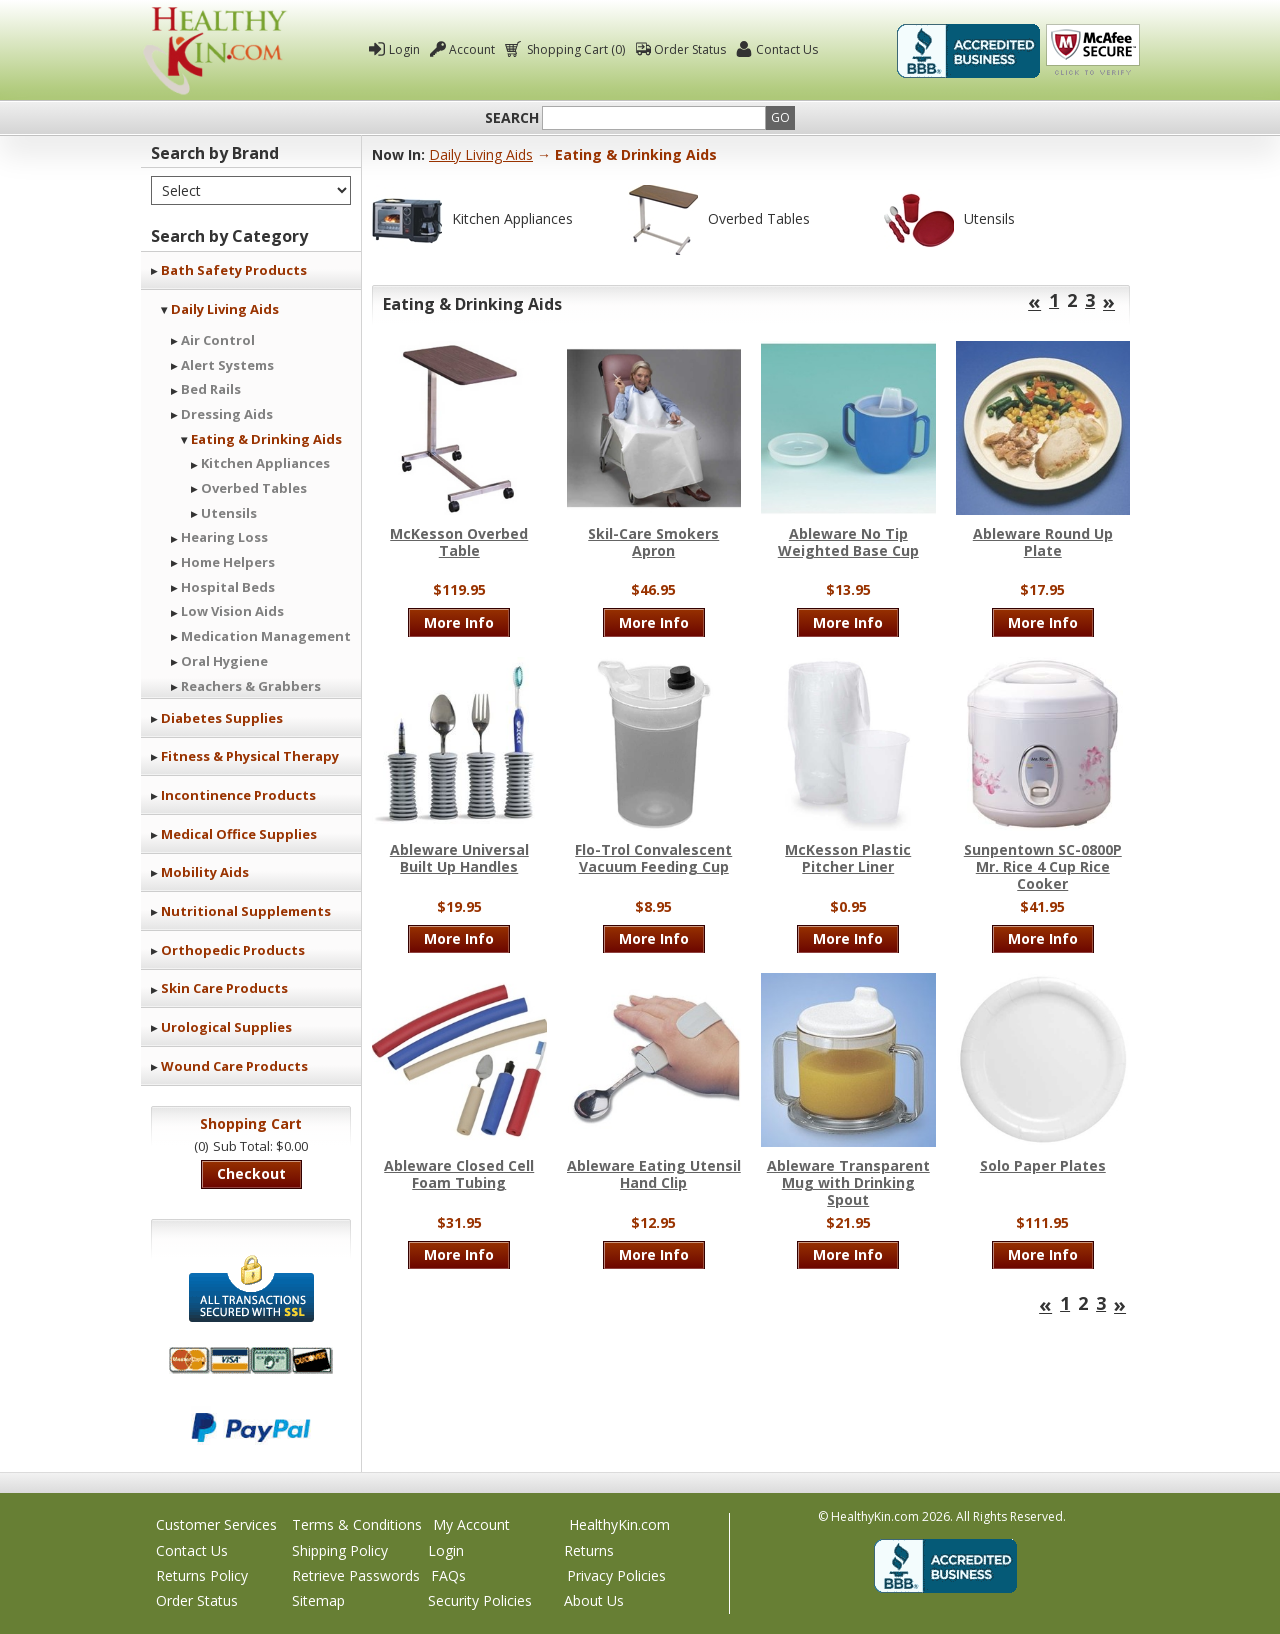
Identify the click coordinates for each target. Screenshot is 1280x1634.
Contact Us (787, 49)
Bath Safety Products (234, 270)
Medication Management (266, 636)
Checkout (251, 1173)
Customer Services (216, 1524)
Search (512, 118)
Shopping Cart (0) (574, 49)
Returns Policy (202, 1575)
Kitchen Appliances (265, 463)
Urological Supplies (226, 1027)
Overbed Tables (254, 488)
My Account (471, 1524)
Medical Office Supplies (239, 834)
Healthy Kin (215, 50)
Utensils (229, 513)
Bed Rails (211, 389)
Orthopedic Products (233, 950)
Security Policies (480, 1600)
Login (404, 49)
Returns (589, 1550)
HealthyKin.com (619, 1524)
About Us (594, 1600)
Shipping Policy (340, 1550)
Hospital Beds (228, 587)
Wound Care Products (234, 1066)
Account (472, 49)
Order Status (690, 49)
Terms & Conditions (357, 1524)
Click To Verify (1093, 51)
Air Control (218, 340)
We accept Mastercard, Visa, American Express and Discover (251, 1360)
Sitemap (318, 1600)
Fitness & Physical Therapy (250, 756)
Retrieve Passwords (356, 1575)
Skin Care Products (224, 988)
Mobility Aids (205, 872)
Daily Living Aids (225, 309)
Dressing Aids (227, 414)
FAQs (448, 1575)
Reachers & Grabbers (251, 686)
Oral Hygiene (224, 661)
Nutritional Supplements (246, 911)
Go (780, 117)
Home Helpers (228, 562)
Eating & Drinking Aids (266, 439)
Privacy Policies (616, 1575)
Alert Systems (227, 365)
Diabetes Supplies (222, 718)
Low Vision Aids (232, 611)
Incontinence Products (238, 795)
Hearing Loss (224, 537)
